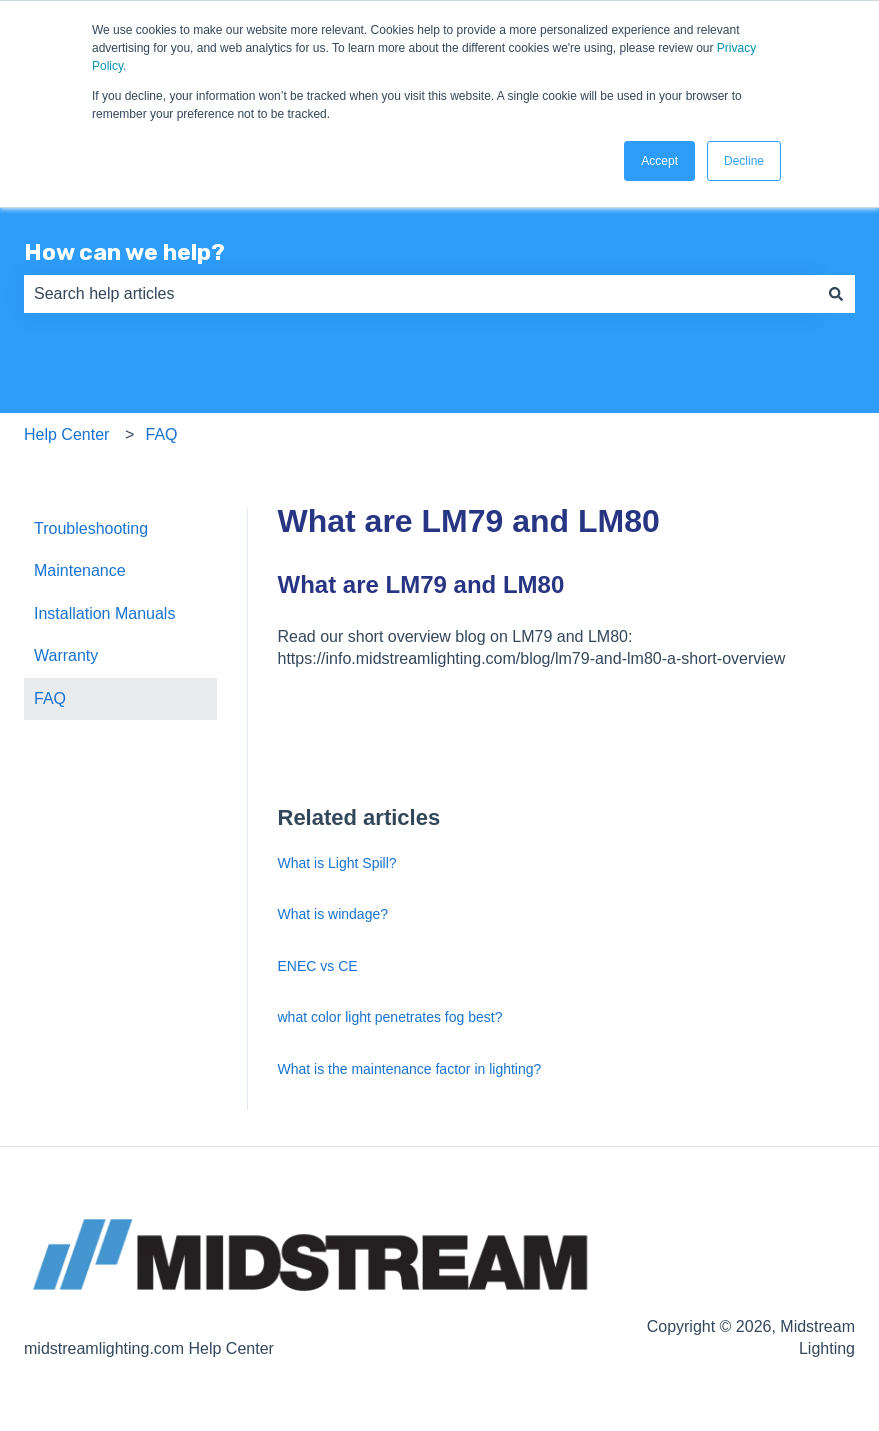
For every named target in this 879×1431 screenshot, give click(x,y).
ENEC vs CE (318, 966)
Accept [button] (659, 161)
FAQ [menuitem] (50, 698)
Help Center (66, 434)
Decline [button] (744, 161)
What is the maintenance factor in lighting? (410, 1069)
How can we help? (124, 252)
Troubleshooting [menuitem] (91, 528)
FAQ (162, 434)
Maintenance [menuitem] (80, 570)
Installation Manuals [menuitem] (104, 613)
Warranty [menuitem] (66, 655)
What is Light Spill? (337, 863)
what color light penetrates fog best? (390, 1017)
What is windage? (333, 914)
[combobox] (420, 294)
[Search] (836, 294)
